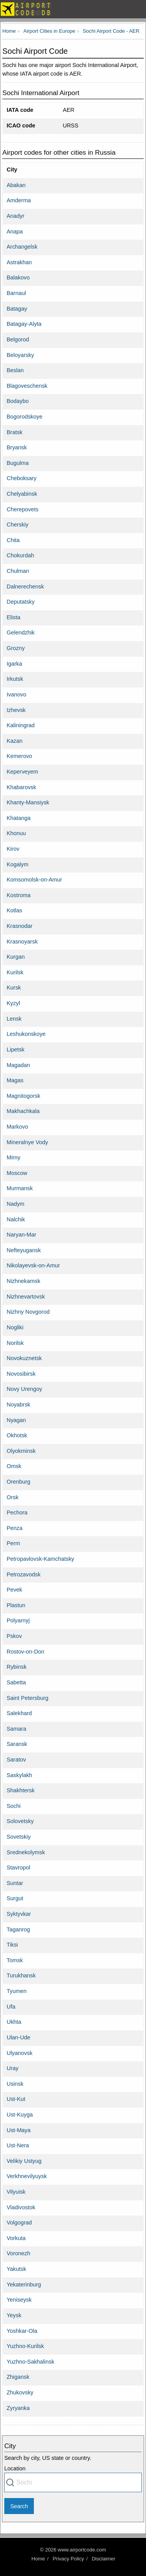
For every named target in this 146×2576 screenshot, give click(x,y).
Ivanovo (16, 694)
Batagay (17, 309)
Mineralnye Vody (27, 1142)
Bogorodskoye (24, 416)
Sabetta (16, 1682)
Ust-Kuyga (20, 2114)
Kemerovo (19, 756)
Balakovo (18, 277)
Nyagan (16, 1420)
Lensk (14, 1019)
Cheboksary (22, 478)
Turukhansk (21, 1975)
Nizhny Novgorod (28, 1312)
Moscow (17, 1173)
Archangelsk (22, 247)
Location (14, 2468)
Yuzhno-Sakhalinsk (30, 2362)
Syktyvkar (19, 1914)
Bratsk (15, 432)
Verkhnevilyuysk (27, 2176)
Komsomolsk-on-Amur (34, 879)
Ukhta (14, 2022)
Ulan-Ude (18, 2037)
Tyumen (16, 1991)
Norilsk (15, 1343)
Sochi (14, 1806)
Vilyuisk (16, 2192)
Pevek (14, 1590)
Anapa (15, 231)
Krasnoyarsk (22, 941)
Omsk (14, 1466)
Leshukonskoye (26, 1034)
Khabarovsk (21, 787)
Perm (13, 1543)
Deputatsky (21, 602)
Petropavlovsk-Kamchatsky (40, 1559)
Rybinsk (16, 1667)
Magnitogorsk (23, 1096)
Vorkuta (16, 2238)
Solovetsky (20, 1821)
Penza (15, 1528)
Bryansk (17, 447)
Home (38, 2559)
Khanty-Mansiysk (28, 802)
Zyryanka (18, 2408)
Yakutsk (16, 2269)
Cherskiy (17, 524)
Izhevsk (16, 710)
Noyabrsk (18, 1404)
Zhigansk (18, 2377)
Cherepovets (23, 509)
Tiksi (12, 1945)
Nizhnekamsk (23, 1281)
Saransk (17, 1744)
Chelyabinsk (22, 494)
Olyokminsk (21, 1451)
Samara (16, 1729)
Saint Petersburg (27, 1698)
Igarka (14, 664)
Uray (12, 2068)
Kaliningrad (21, 725)
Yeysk (14, 2315)
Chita (13, 540)
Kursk (14, 987)
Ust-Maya (19, 2130)
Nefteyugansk (24, 1250)
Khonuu (16, 833)
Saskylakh (19, 1775)
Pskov (14, 1636)
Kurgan (16, 957)
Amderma (19, 200)
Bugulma (18, 463)
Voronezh (18, 2253)
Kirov (13, 849)
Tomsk (15, 1960)
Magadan (18, 1065)
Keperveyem (22, 772)
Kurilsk (15, 972)
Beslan (15, 370)
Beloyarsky (20, 355)
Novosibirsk (21, 1374)
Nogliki (15, 1327)
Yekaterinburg (24, 2284)
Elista (13, 617)
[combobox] (73, 2482)
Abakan (16, 185)
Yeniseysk (19, 2300)
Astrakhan (19, 262)
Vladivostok (21, 2207)
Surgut (15, 1898)
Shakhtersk (21, 1790)
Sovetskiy (19, 1837)
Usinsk (15, 2084)
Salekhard (19, 1713)
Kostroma (19, 895)
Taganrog (18, 1929)
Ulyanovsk (19, 2053)
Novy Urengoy (24, 1389)
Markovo (17, 1127)
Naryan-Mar (21, 1234)
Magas (15, 1080)
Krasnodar (19, 926)
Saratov (16, 1759)
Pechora (17, 1512)
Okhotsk (17, 1435)
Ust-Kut (16, 2099)
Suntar (15, 1883)
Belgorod (18, 339)
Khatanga (19, 818)
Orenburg (18, 1482)
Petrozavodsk (23, 1574)
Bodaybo (18, 401)
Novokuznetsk (24, 1358)
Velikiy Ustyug (24, 2161)
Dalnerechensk (25, 586)
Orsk (12, 1497)
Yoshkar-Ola (22, 2331)
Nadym (16, 1204)
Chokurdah (20, 555)
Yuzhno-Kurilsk (25, 2346)
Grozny (16, 648)
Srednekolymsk (26, 1852)
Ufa (11, 2007)
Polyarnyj (18, 1620)
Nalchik (16, 1219)
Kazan (15, 741)
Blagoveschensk (27, 386)
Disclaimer (103, 2559)
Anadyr (16, 216)
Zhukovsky (20, 2392)
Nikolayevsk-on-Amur (33, 1265)
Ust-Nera (18, 2145)
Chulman (18, 571)
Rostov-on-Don (25, 1651)
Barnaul (16, 293)
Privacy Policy (68, 2559)
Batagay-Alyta (24, 324)
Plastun (16, 1605)
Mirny (13, 1157)
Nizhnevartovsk (26, 1296)
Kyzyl (13, 1003)
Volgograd (19, 2222)
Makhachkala (23, 1111)
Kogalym (17, 864)
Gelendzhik (21, 632)
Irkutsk (15, 679)
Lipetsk (16, 1049)
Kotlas (14, 910)
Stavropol (18, 1867)
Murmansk (20, 1188)
